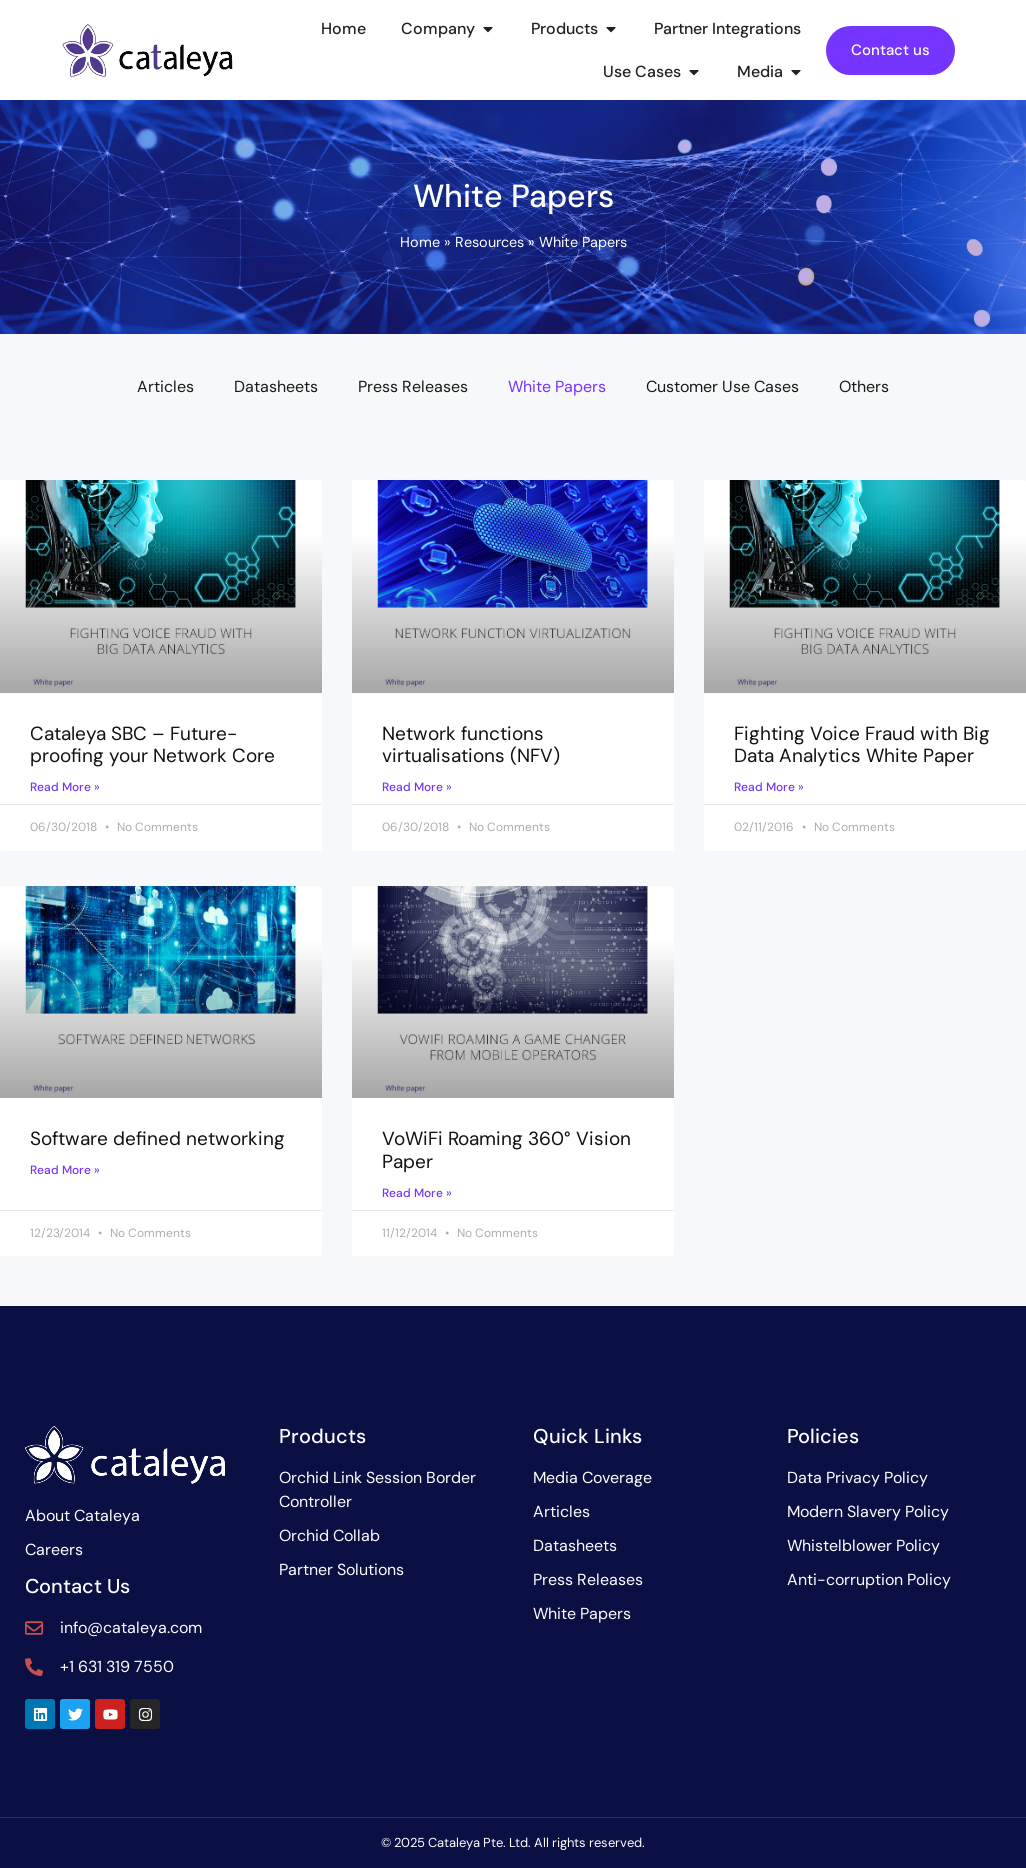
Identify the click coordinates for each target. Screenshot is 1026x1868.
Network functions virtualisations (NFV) (471, 745)
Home (420, 242)
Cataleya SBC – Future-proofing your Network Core (152, 745)
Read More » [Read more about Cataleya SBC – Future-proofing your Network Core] (65, 787)
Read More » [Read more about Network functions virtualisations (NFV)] (417, 787)
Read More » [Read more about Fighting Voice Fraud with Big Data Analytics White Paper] (769, 787)
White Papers (557, 386)
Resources (489, 242)
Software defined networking (157, 1138)
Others (864, 386)
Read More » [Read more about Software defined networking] (65, 1170)
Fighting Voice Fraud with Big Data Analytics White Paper (862, 745)
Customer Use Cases (722, 386)
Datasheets (276, 386)
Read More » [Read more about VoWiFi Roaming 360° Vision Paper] (417, 1193)
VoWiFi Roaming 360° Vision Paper (506, 1150)
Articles (165, 386)
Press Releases (413, 386)
